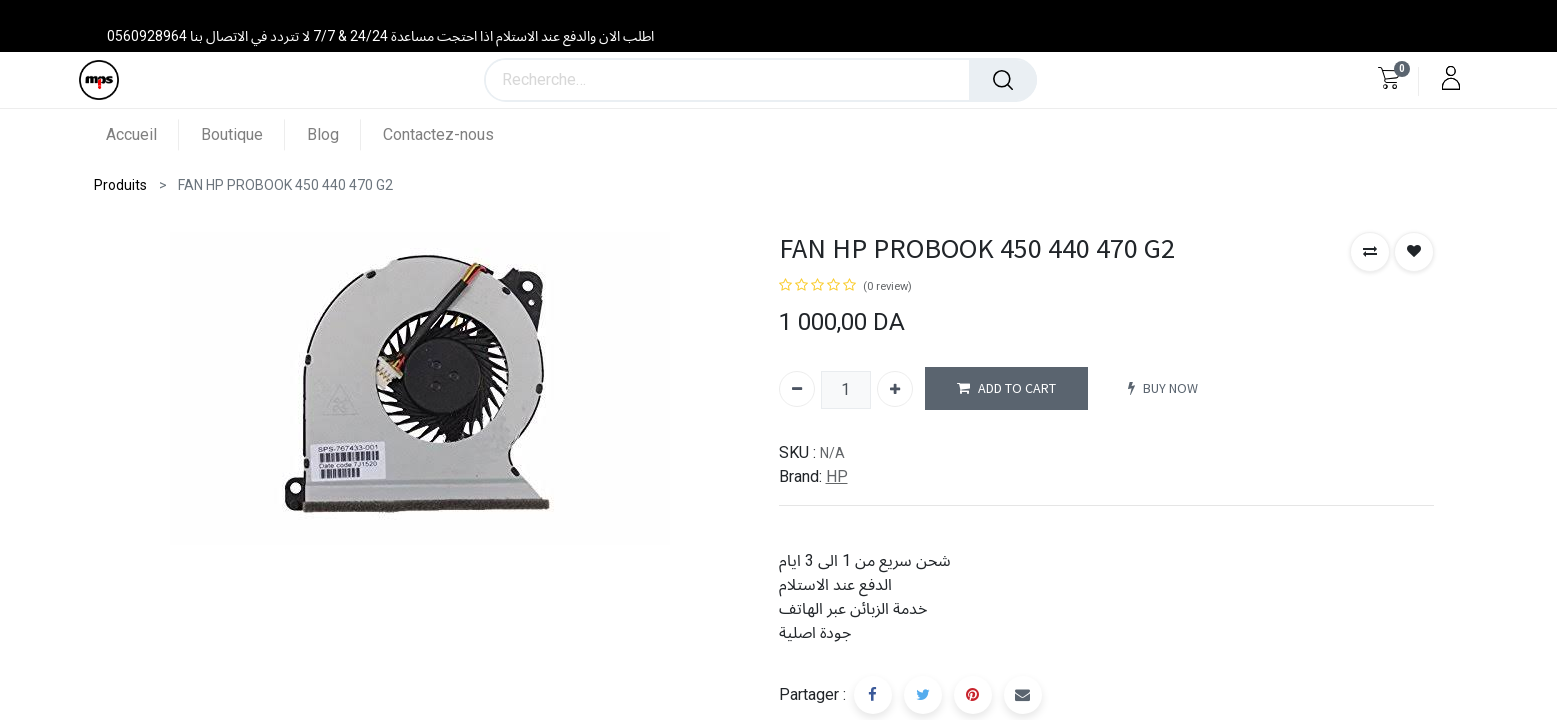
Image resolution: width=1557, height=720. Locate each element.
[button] (1370, 252)
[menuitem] (142, 134)
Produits (120, 185)
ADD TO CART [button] (1006, 388)
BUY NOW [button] (1163, 388)
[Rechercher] (1003, 80)
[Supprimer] (797, 389)
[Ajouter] (895, 389)
